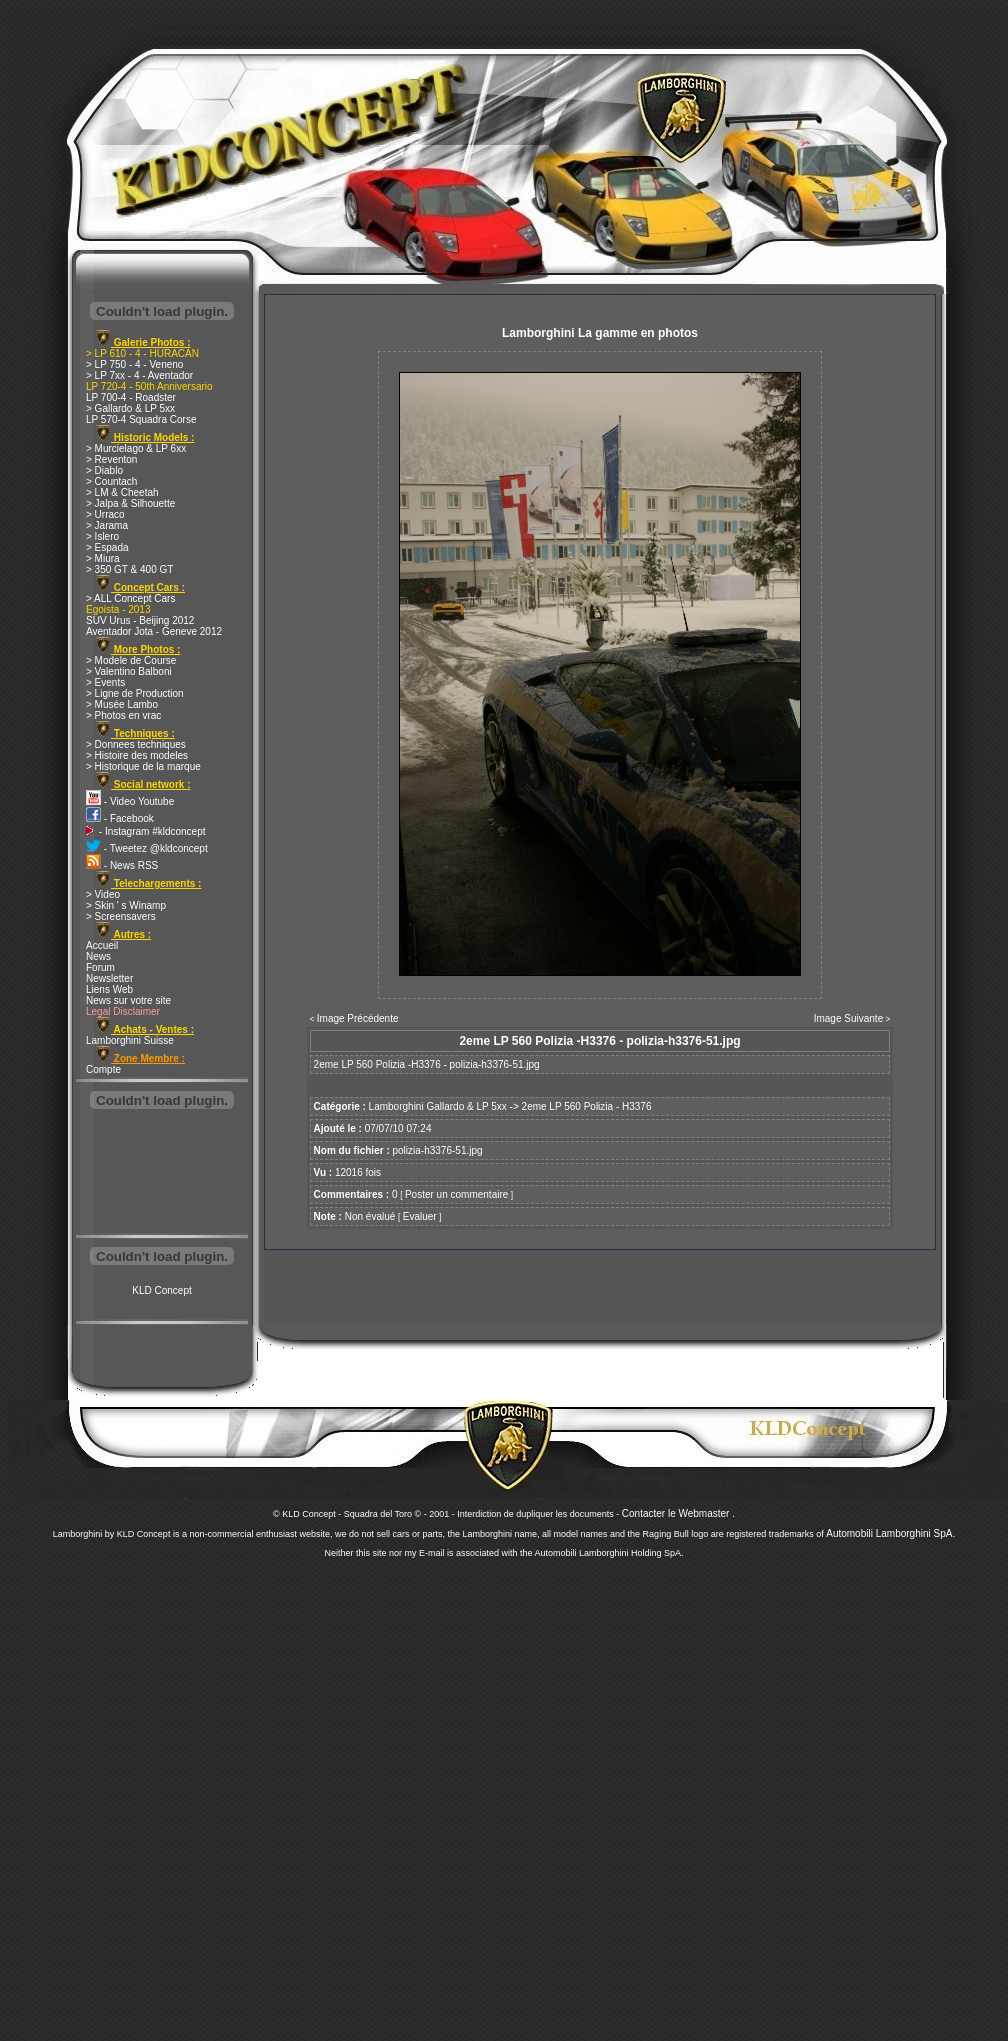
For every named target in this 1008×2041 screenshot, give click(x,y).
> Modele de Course (131, 660)
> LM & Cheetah (122, 492)
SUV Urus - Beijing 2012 (140, 620)
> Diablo (104, 470)
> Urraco (105, 514)
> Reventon (111, 459)
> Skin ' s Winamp (126, 905)
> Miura (103, 558)
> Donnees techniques (136, 744)
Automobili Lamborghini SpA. (890, 1533)
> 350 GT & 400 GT (129, 569)
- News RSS (122, 865)
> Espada (107, 547)
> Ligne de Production (135, 693)
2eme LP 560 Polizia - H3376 (587, 1106)
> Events (105, 682)
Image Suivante (849, 1018)
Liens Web (109, 989)
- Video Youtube (130, 801)
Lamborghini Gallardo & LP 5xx (438, 1106)
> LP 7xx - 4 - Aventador (139, 375)
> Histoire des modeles (137, 755)
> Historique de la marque (143, 766)
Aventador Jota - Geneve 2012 (154, 631)
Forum (100, 967)
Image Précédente (358, 1018)
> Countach (111, 481)
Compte (103, 1069)
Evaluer (420, 1216)
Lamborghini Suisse (130, 1040)
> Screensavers (121, 916)
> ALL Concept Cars (130, 598)
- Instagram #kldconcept (146, 831)
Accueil (102, 945)
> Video (103, 894)
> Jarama (107, 525)
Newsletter (109, 978)
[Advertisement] (162, 1174)
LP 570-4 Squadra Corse (141, 419)
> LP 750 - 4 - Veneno (134, 364)
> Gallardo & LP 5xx (130, 408)
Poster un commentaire (456, 1194)
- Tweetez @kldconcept (147, 848)
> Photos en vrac (123, 715)
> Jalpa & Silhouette (130, 503)
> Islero (102, 536)
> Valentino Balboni (129, 671)
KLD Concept (161, 1290)
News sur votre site (128, 1000)
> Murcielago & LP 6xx (136, 448)
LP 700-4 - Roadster (131, 397)
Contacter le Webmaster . (678, 1513)
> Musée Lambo (122, 704)
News (98, 956)
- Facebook (120, 818)
